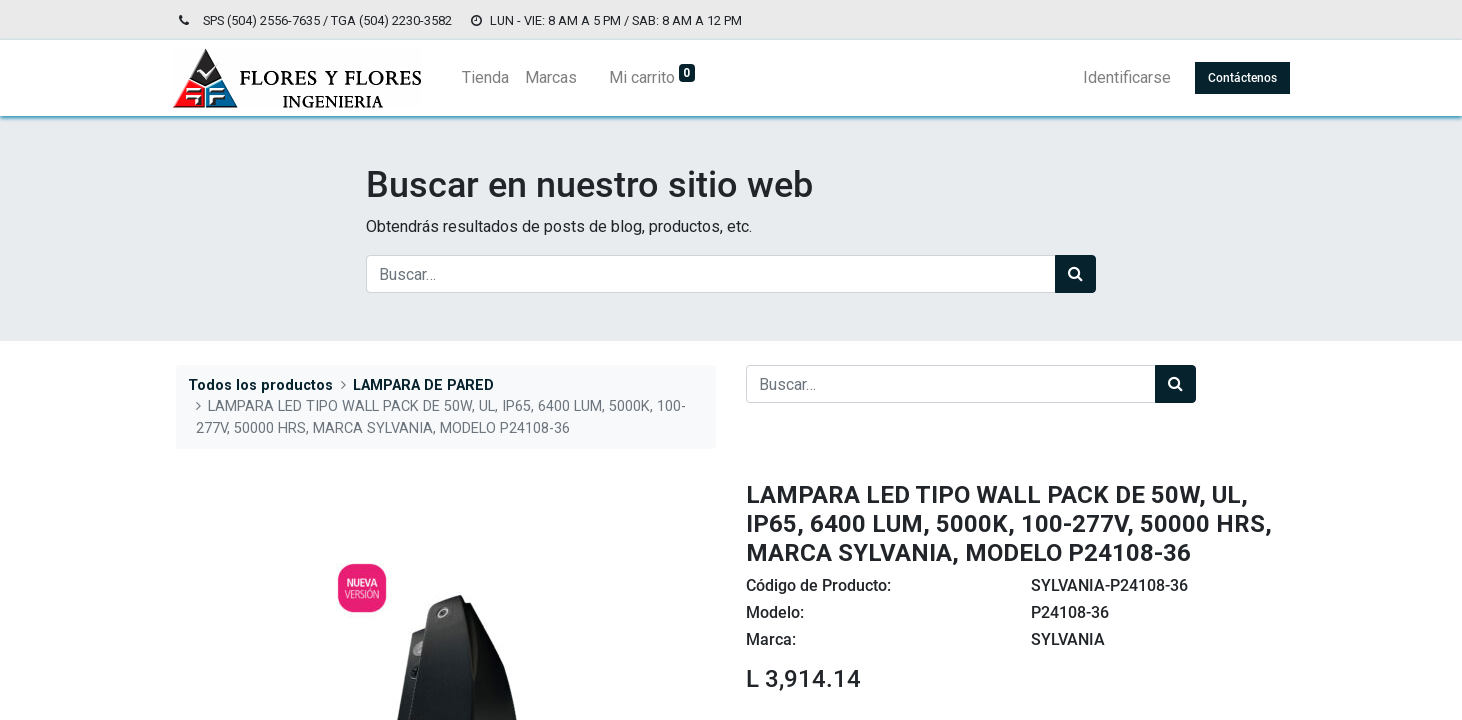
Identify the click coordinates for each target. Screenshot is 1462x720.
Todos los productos (260, 385)
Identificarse (1123, 77)
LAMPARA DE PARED (423, 385)
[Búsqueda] (1075, 274)
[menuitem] (489, 78)
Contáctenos (1238, 78)
